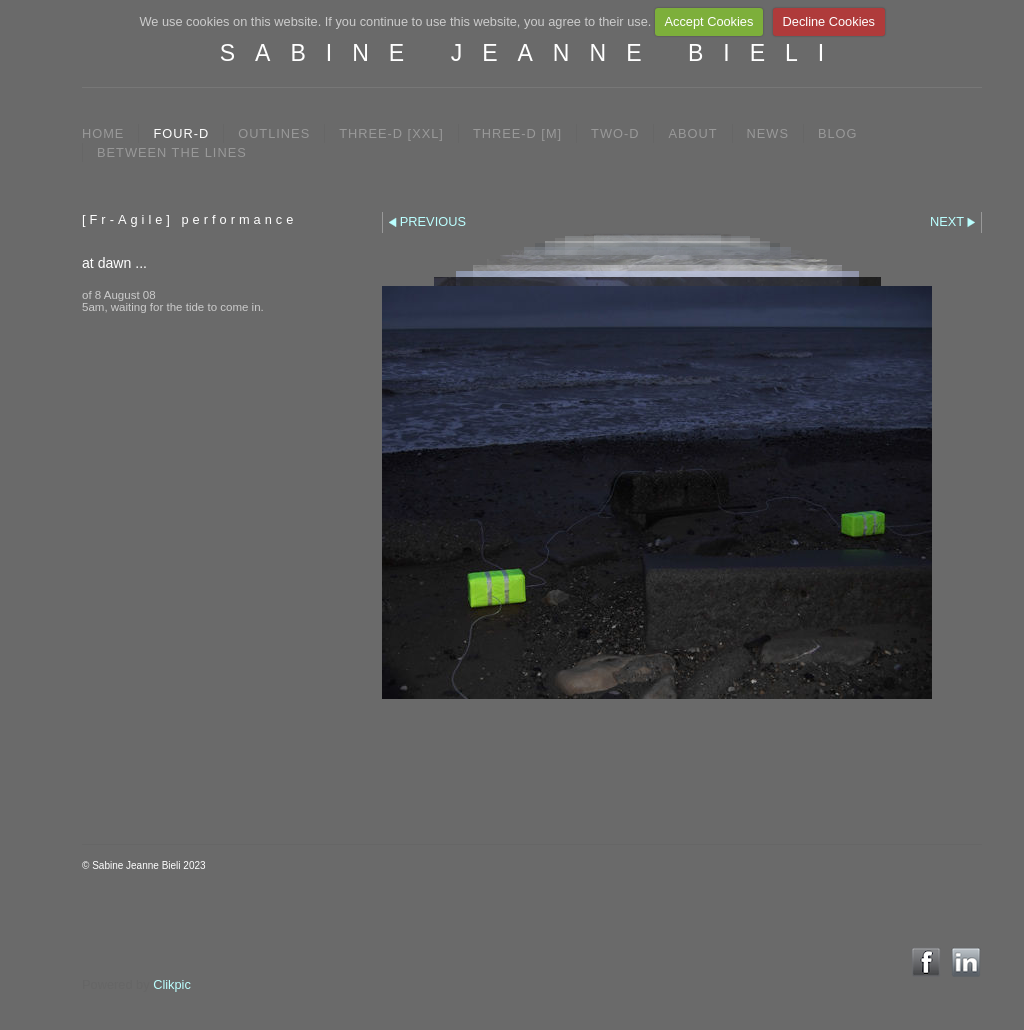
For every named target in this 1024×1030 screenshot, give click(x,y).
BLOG (838, 133)
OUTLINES (274, 133)
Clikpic (172, 984)
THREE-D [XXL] (391, 133)
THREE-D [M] (517, 133)
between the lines (172, 152)
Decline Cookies (829, 21)
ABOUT (692, 133)
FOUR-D (181, 133)
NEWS (768, 133)
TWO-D (615, 133)
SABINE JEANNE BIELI (532, 53)
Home (103, 133)
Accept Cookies (708, 21)
